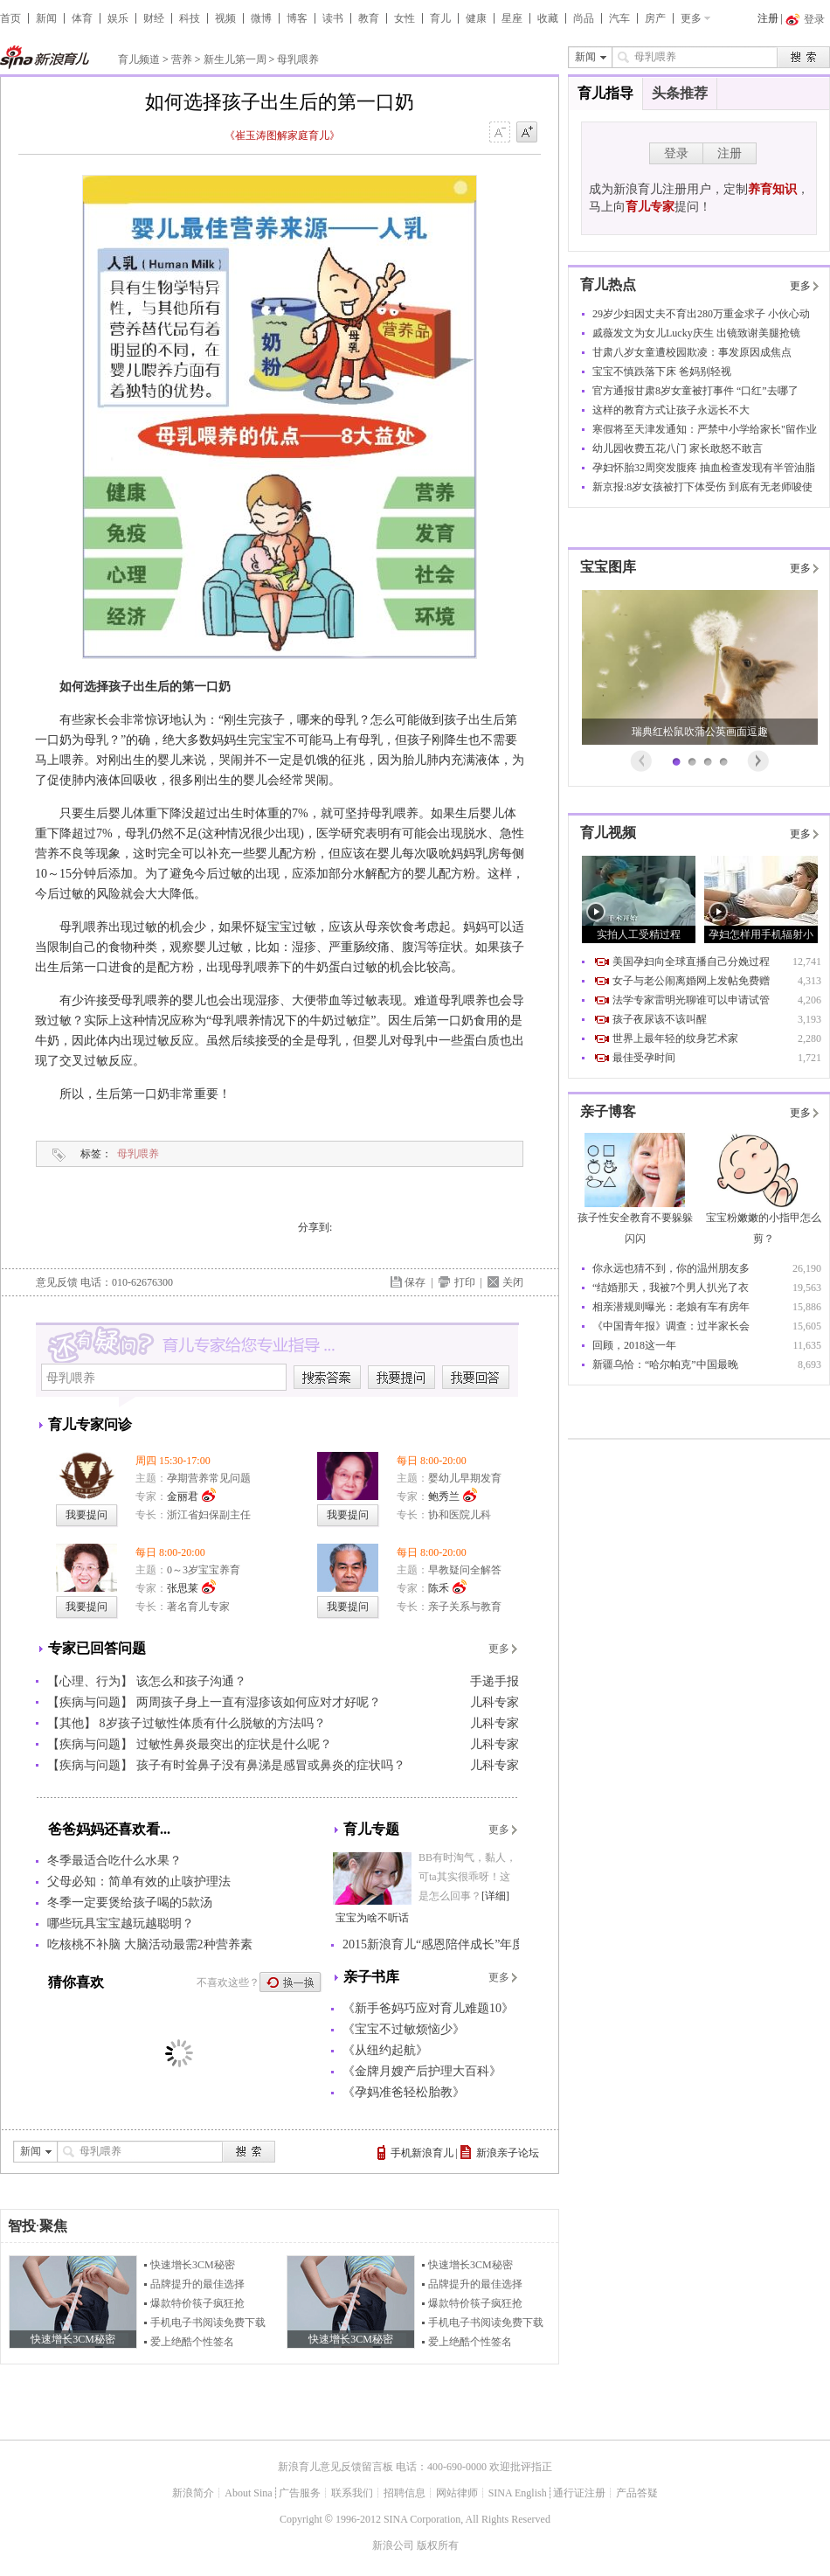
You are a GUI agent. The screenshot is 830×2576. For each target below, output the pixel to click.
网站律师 (457, 2493)
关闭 (512, 1282)
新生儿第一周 (235, 59)
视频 (225, 18)
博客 (297, 18)
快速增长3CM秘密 (192, 2265)
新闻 (46, 18)
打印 (464, 1282)
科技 (189, 18)
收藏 (547, 18)
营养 (181, 59)
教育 (368, 18)
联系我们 (352, 2493)
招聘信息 (404, 2493)
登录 (676, 153)
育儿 (440, 18)
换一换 (290, 1982)
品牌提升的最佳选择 (197, 2284)
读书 (332, 18)
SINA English (517, 2493)
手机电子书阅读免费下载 (208, 2322)
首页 (10, 18)
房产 (655, 18)
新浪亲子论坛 (507, 2153)
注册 (767, 18)
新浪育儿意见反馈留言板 (335, 2467)
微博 (261, 18)
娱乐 (117, 18)
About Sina (248, 2493)
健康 (476, 18)
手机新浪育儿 (422, 2153)
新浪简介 (193, 2493)
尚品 (583, 18)
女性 (404, 18)
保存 (415, 1282)
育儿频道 (139, 59)
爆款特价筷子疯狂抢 (197, 2303)
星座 (511, 18)
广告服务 (300, 2493)
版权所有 (438, 2545)
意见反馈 (57, 1282)
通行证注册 (579, 2493)
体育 (82, 18)
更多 (691, 18)
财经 (153, 18)
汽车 (619, 18)
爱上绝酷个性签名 (192, 2342)
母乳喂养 (298, 59)
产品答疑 (637, 2493)
